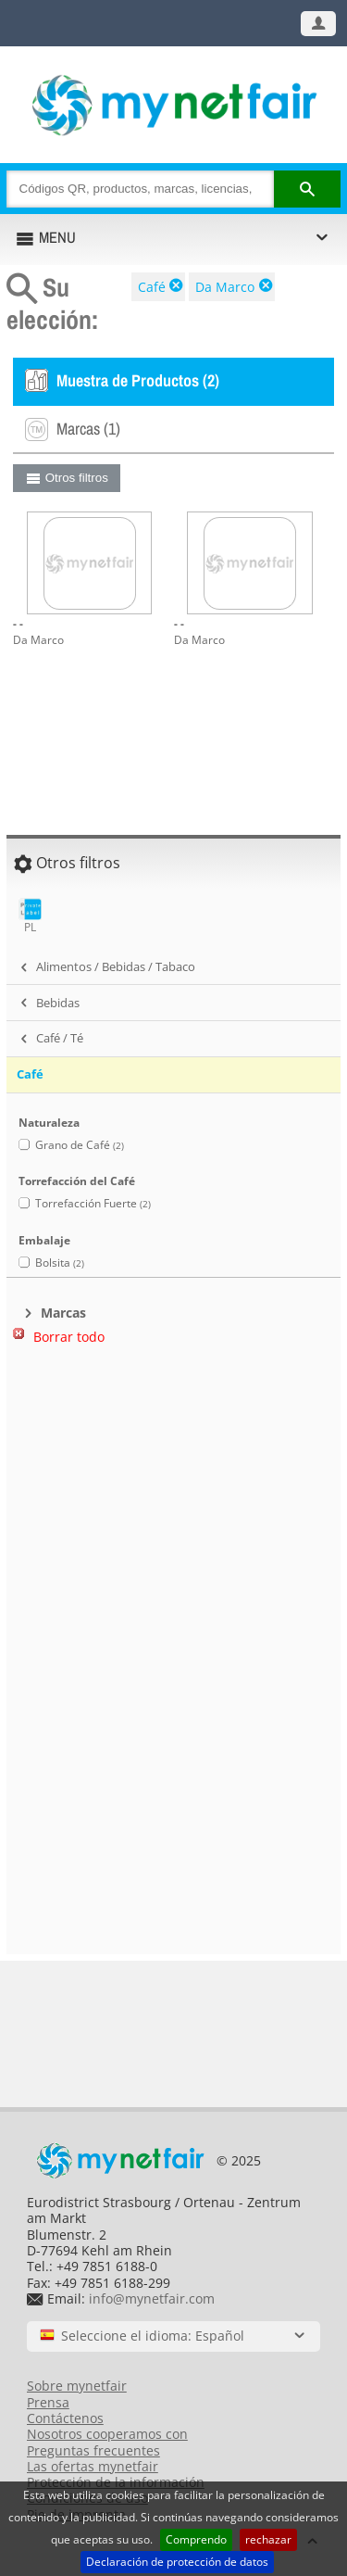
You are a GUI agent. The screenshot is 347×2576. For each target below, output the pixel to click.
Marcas (63, 1312)
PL (30, 916)
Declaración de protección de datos (177, 2562)
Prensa (48, 2402)
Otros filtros (76, 478)
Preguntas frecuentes (93, 2450)
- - (18, 623)
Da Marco (224, 287)
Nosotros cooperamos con (107, 2434)
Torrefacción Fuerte (93, 1203)
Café (152, 287)
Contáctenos (65, 2418)
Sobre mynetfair (77, 2385)
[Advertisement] (174, 1454)
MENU (57, 237)
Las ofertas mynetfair (92, 2466)
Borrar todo (69, 1336)
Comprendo (196, 2539)
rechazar (268, 2539)
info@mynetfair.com (152, 2298)
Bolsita (59, 1262)
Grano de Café (79, 1145)
